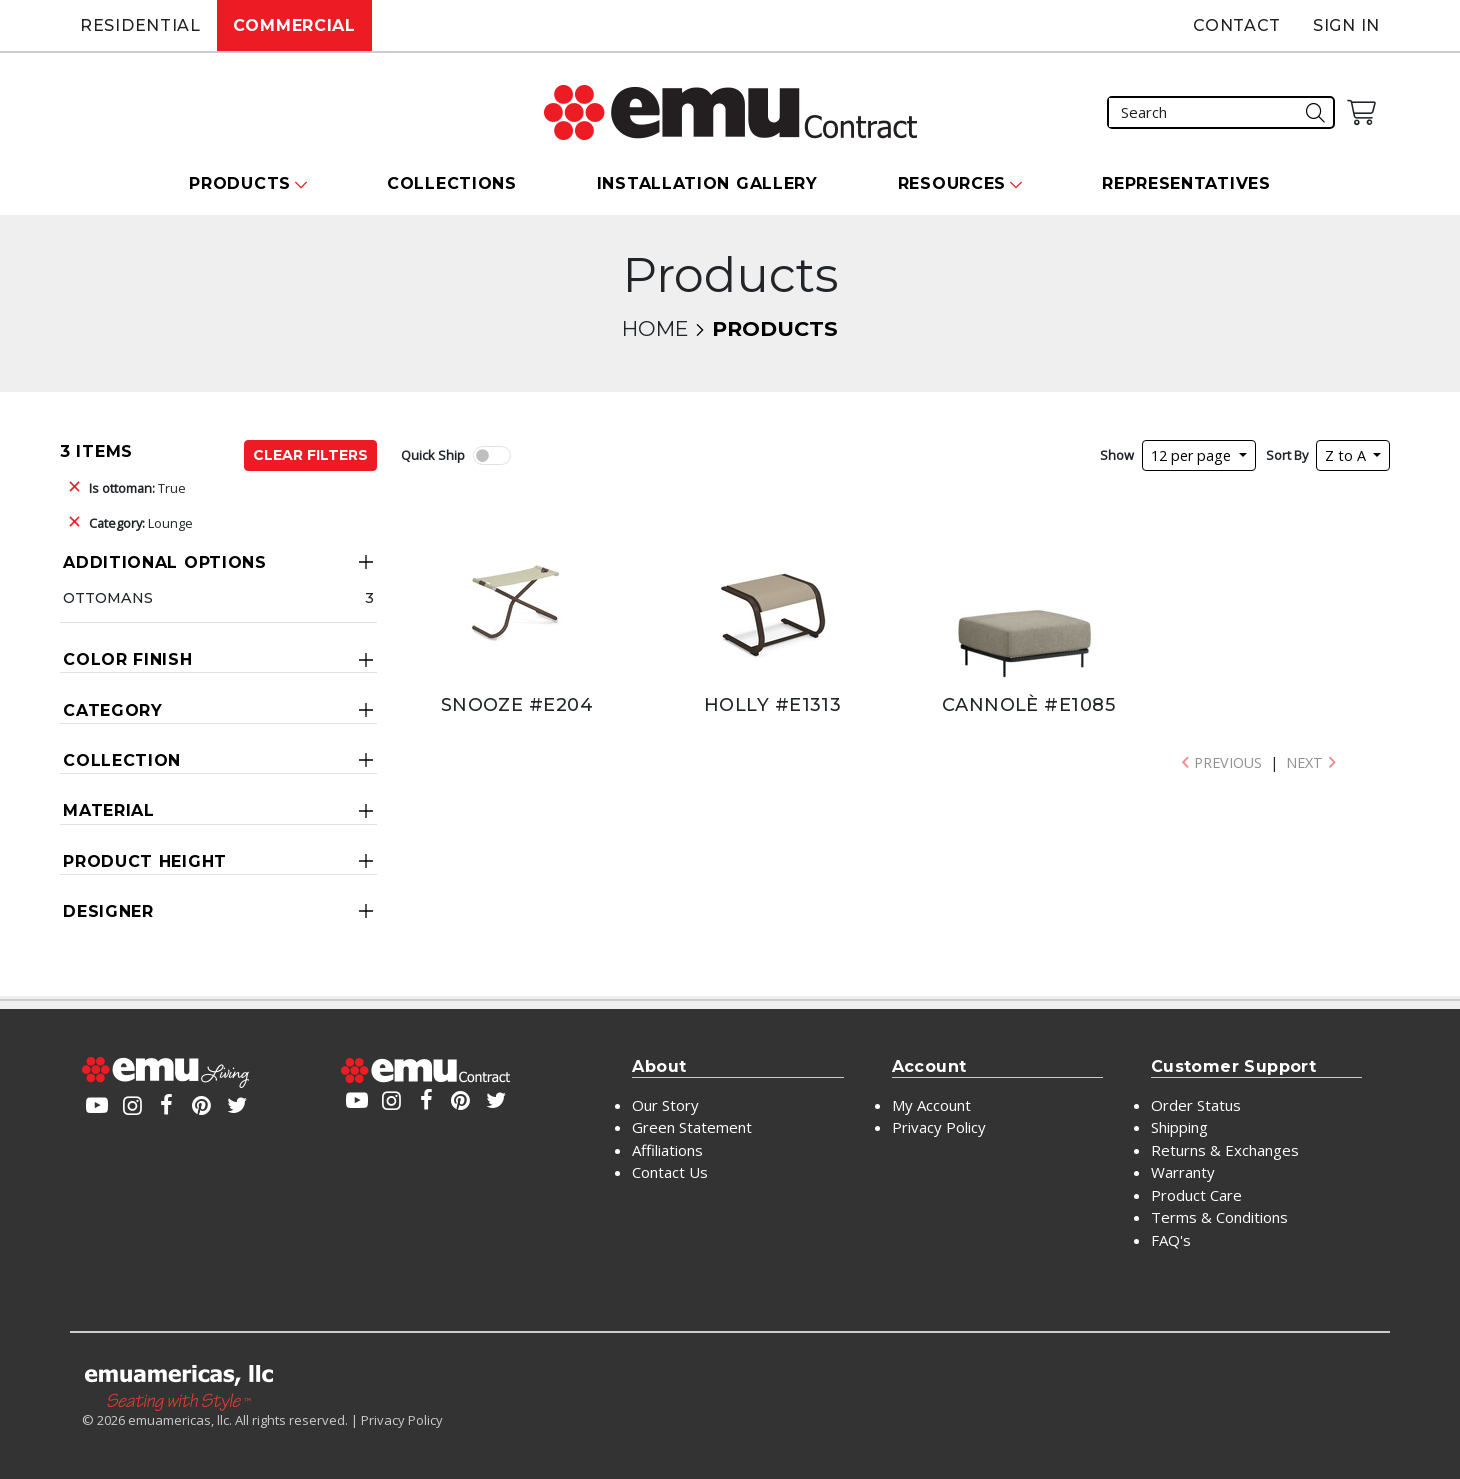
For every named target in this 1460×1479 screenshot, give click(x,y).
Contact (1237, 25)
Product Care (1196, 1195)
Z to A (1347, 455)
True (137, 488)
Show (1117, 455)
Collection (122, 760)
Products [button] (240, 183)
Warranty (1183, 1172)
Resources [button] (952, 183)
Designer (108, 911)
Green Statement (692, 1127)
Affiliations (667, 1150)
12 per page (1193, 455)
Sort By (1287, 455)
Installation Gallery (707, 183)
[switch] (492, 455)
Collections (452, 183)
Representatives (1186, 183)
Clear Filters (310, 455)
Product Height (145, 861)
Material (109, 810)
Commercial (294, 25)
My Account (931, 1105)
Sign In (1346, 25)
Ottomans (108, 598)
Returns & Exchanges (1225, 1150)
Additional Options (165, 562)
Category (113, 710)
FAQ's (1171, 1240)
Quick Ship (433, 455)
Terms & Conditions (1219, 1217)
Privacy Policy (939, 1127)
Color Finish (127, 659)
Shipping (1179, 1127)
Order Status (1196, 1105)
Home (655, 328)
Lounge (141, 523)
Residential (140, 25)
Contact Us (670, 1172)
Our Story (665, 1105)
